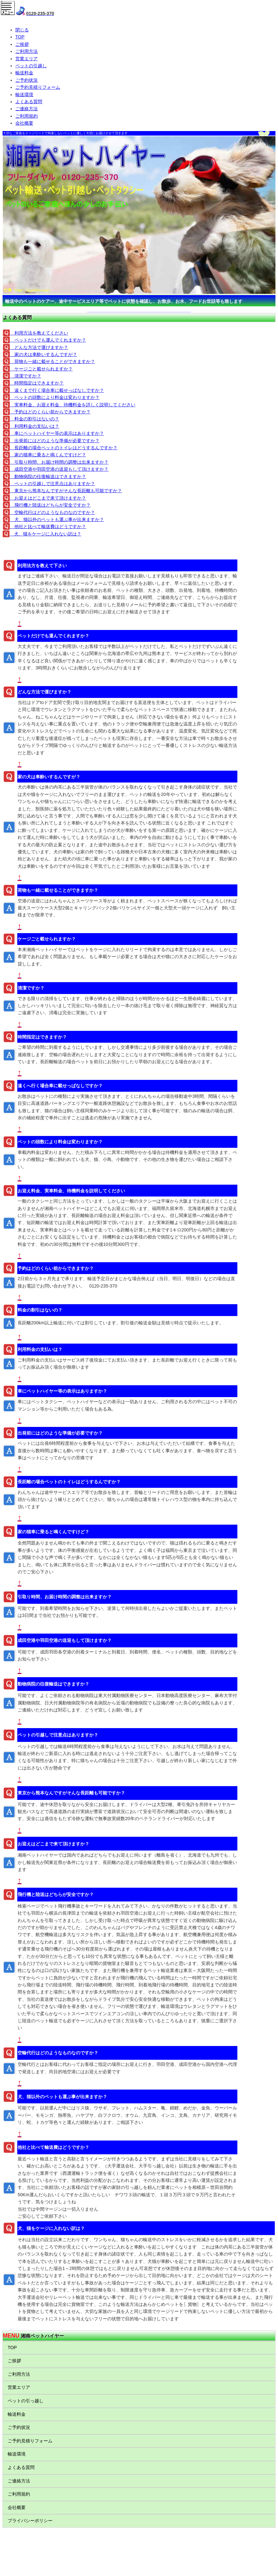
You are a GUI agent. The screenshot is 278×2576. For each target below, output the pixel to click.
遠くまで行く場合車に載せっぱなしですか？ (57, 390)
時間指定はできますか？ (37, 382)
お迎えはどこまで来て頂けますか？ (48, 498)
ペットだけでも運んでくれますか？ (48, 340)
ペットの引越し (31, 65)
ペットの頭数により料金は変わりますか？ (54, 397)
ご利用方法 (26, 51)
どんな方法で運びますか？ (39, 347)
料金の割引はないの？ (34, 418)
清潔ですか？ (25, 375)
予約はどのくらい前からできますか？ (50, 411)
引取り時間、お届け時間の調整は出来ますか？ (59, 462)
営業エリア (26, 58)
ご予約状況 (26, 80)
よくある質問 (28, 101)
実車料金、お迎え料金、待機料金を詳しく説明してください (72, 404)
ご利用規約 (26, 116)
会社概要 (24, 123)
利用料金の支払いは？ (34, 426)
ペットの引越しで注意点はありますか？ (52, 483)
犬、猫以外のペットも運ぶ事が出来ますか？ (57, 519)
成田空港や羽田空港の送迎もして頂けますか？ (59, 469)
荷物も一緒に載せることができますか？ (52, 361)
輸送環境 (24, 94)
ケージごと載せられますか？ (41, 368)
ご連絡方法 (26, 108)
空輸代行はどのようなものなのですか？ (52, 512)
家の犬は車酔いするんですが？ (43, 354)
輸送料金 (24, 72)
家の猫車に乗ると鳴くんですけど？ (48, 454)
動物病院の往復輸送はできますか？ (48, 476)
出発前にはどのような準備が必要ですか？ (54, 440)
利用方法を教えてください (39, 332)
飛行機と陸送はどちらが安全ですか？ (50, 505)
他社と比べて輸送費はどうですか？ (48, 526)
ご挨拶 (22, 44)
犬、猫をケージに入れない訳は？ (45, 533)
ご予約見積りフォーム (37, 87)
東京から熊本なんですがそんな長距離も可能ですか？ (66, 490)
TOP (20, 36)
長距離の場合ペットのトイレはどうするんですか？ (63, 447)
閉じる (22, 29)
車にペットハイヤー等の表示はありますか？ (57, 433)
